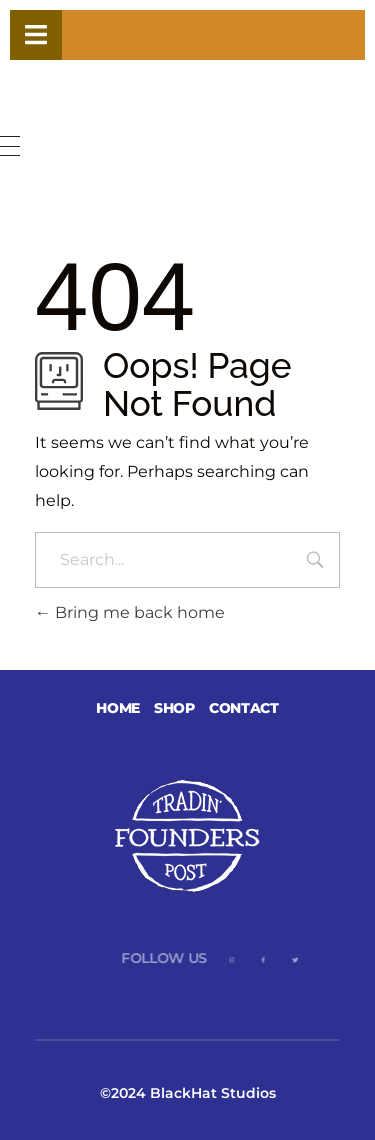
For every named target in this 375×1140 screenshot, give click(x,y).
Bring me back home (130, 612)
